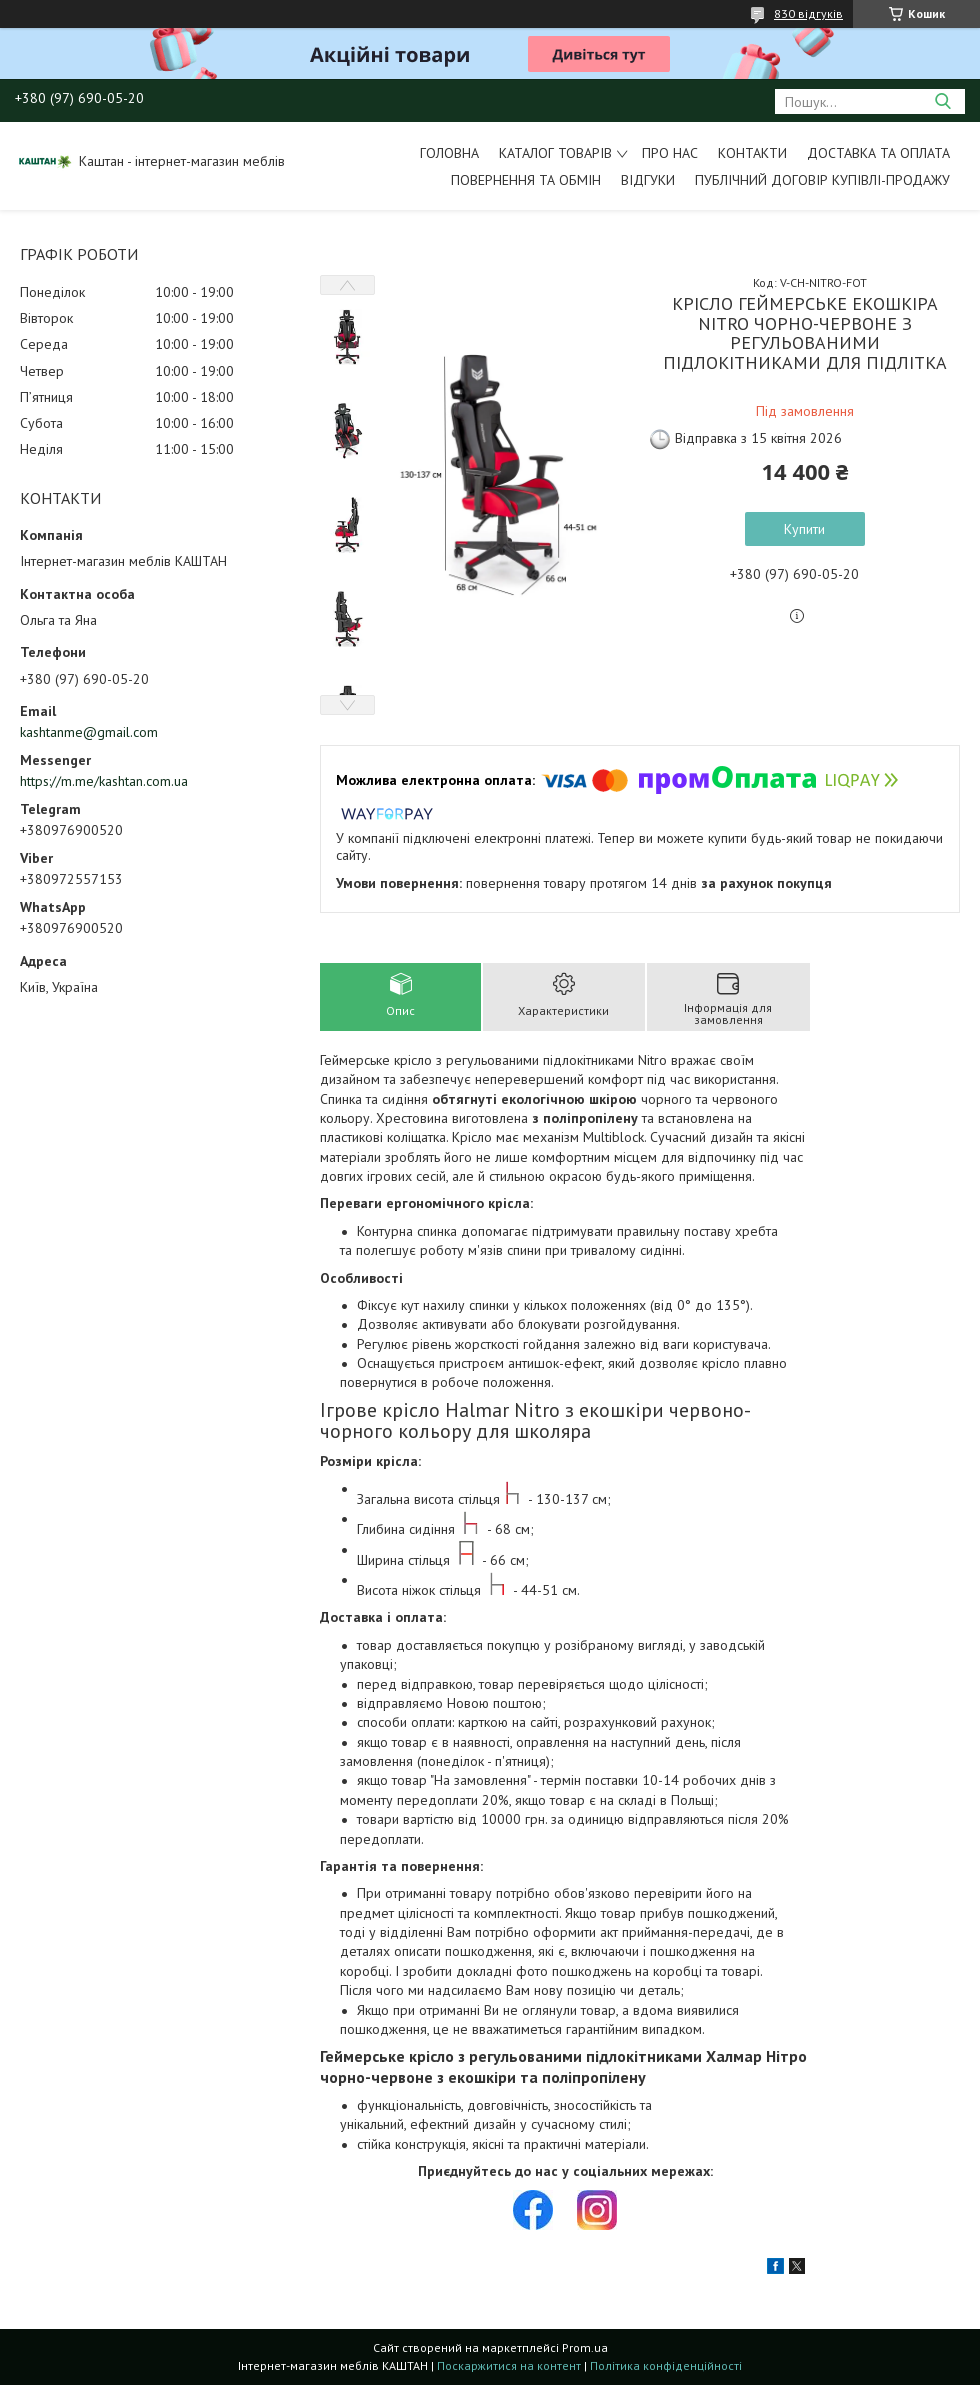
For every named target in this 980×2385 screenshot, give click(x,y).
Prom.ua (585, 2347)
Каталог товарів (555, 153)
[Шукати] (942, 101)
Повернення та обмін (526, 180)
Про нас (670, 153)
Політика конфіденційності (666, 2365)
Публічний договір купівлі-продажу (822, 180)
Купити (804, 529)
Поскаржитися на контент (509, 2365)
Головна (449, 153)
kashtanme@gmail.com (89, 732)
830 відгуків (808, 13)
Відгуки (648, 180)
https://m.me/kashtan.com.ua (104, 781)
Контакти (752, 153)
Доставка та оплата (878, 153)
